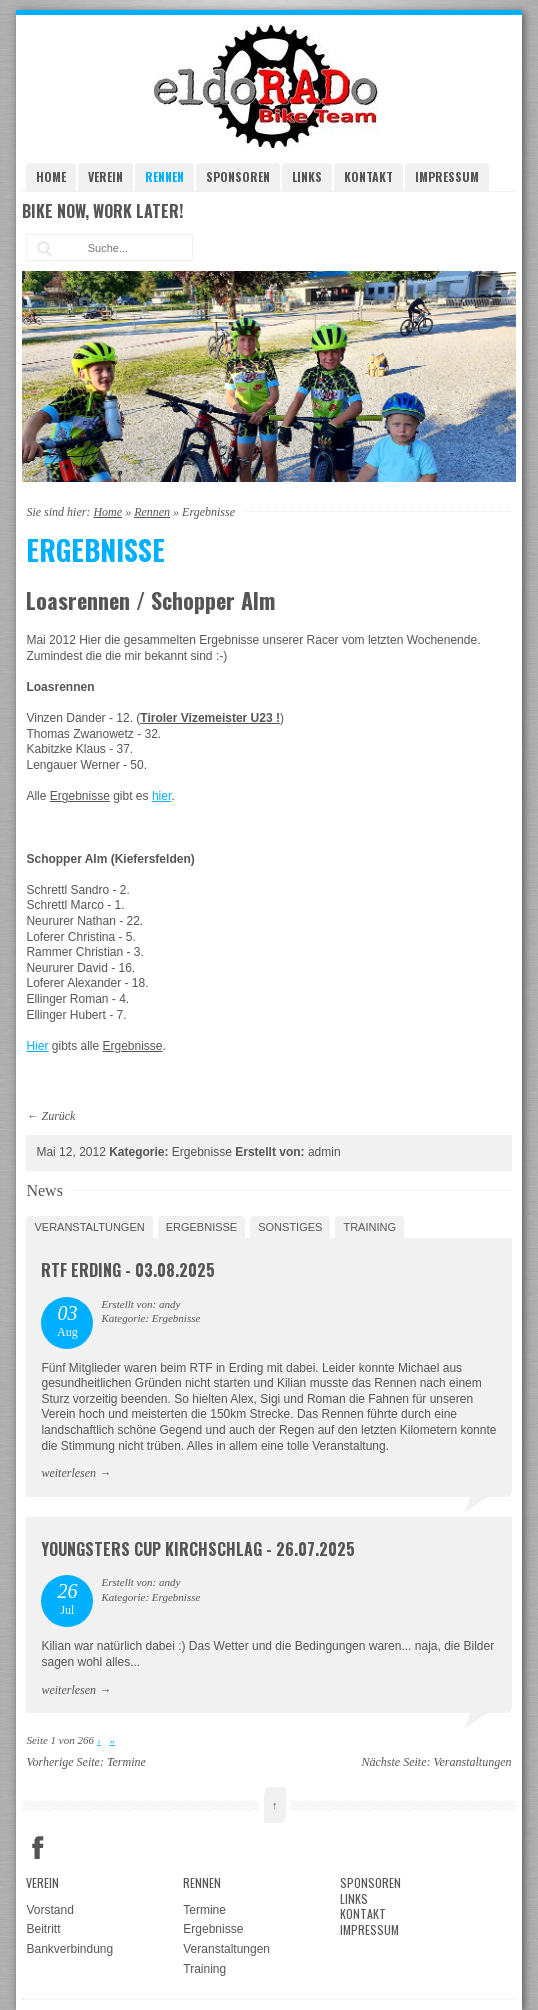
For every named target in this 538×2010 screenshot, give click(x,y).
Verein (105, 176)
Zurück (58, 1116)
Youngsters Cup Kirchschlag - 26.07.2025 (198, 1549)
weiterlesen (68, 1473)
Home (51, 176)
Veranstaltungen (89, 1227)
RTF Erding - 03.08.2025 (128, 1270)
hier (161, 796)
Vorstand (49, 1910)
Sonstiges (290, 1227)
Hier (37, 1046)
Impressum (447, 176)
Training (369, 1227)
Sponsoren (238, 176)
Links (307, 176)
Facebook (38, 1848)
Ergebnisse (202, 1227)
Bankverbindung (69, 1949)
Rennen (164, 176)
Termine (126, 1762)
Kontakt (368, 176)
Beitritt (43, 1929)
